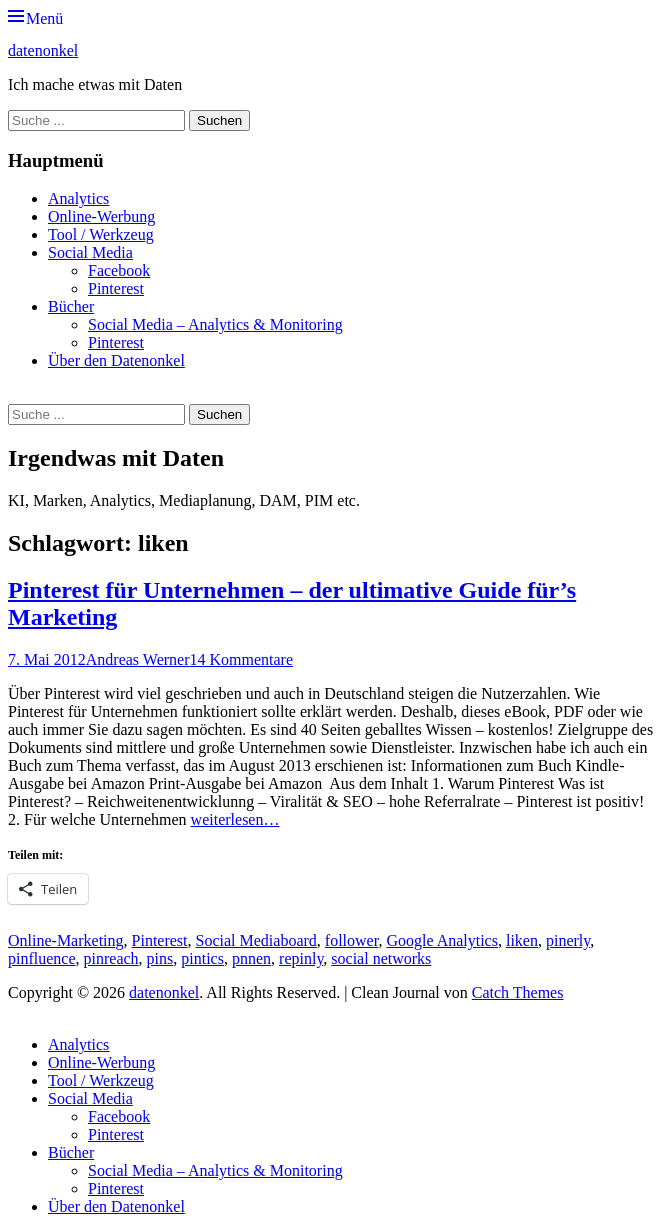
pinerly (568, 940)
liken (522, 940)
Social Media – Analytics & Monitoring (215, 324)
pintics (202, 958)
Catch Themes (518, 992)
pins (160, 958)
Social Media (90, 252)
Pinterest (116, 288)
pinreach (111, 958)
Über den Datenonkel (116, 360)
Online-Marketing (66, 940)
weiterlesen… (235, 819)
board (298, 940)
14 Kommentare (241, 659)
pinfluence (42, 958)
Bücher (71, 306)
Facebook (119, 270)
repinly (301, 958)
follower (352, 940)
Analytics (78, 198)
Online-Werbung (101, 216)
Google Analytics (442, 940)
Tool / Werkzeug (101, 234)
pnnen (251, 958)
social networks (381, 958)
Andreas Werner (138, 659)
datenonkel (43, 50)
